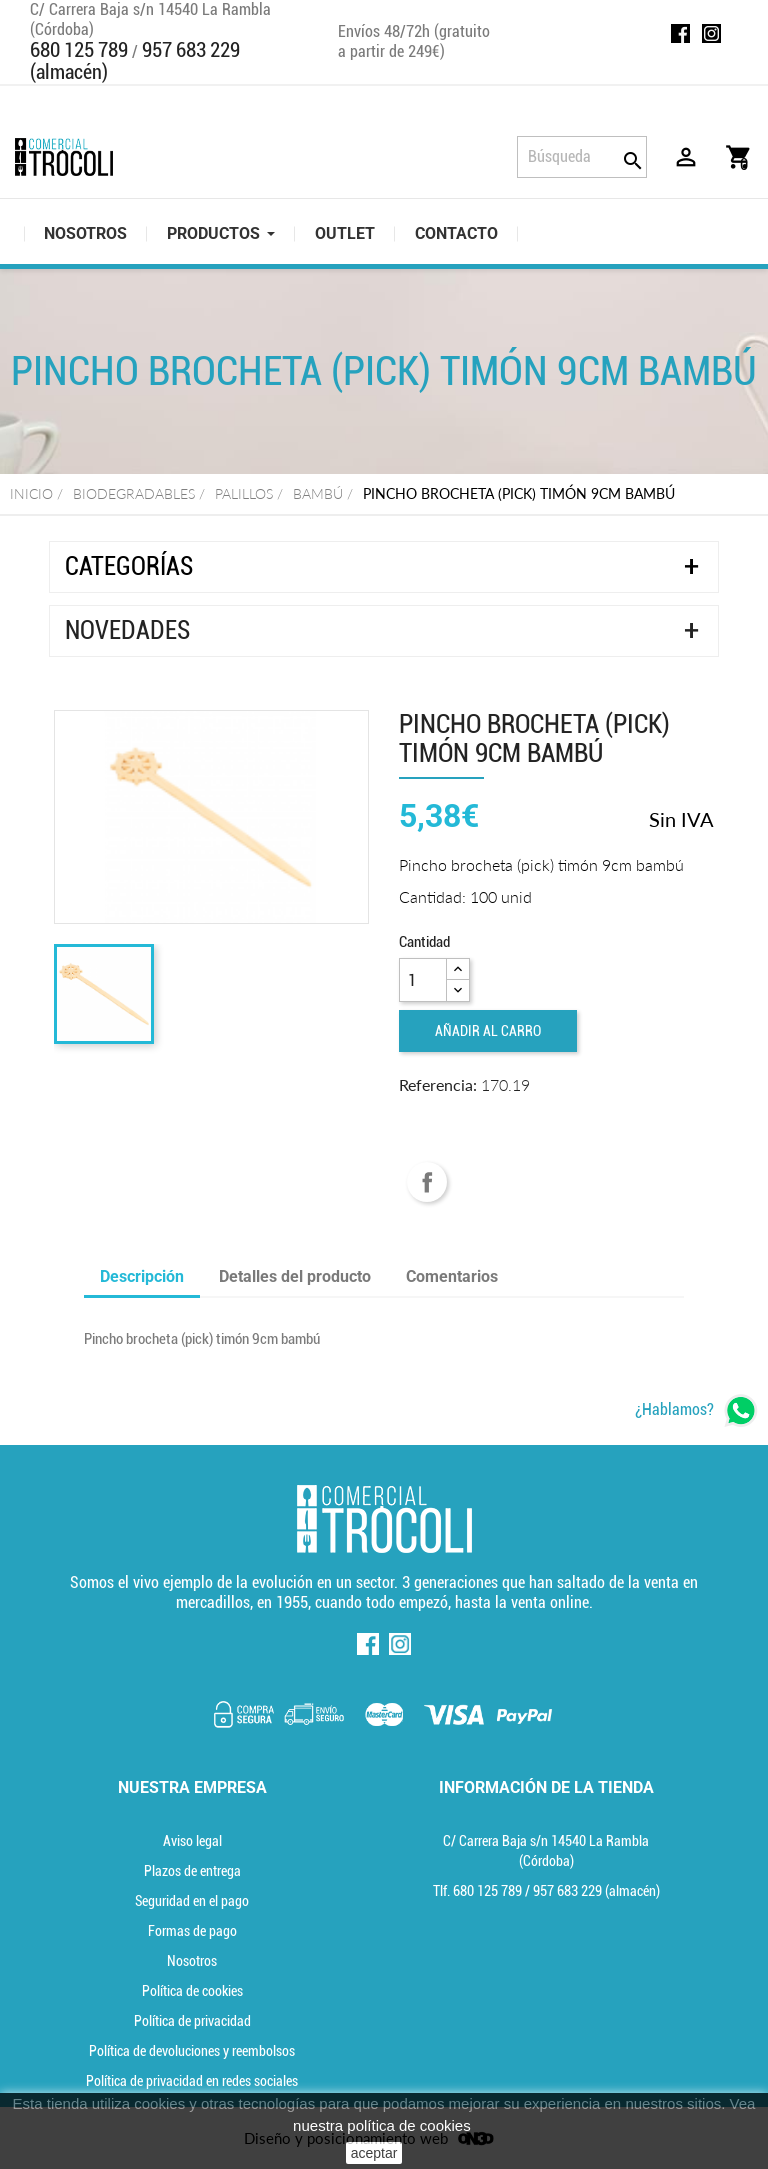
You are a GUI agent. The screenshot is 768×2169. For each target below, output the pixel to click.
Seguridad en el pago (192, 1901)
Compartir (427, 1182)
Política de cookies (192, 1991)
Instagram (711, 33)
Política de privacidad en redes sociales (192, 2081)
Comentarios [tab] (452, 1276)
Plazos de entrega (192, 1871)
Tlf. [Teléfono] (479, 1891)
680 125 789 (79, 50)
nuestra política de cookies (382, 2125)
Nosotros (192, 1961)
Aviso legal (192, 1841)
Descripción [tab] (142, 1276)
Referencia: (438, 1084)
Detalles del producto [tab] (295, 1276)
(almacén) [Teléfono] (596, 1891)
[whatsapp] (696, 1410)
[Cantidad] (423, 980)
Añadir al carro (488, 1031)
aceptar (374, 2153)
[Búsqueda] (582, 157)
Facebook (680, 33)
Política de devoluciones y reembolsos (192, 2051)
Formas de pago (192, 1931)
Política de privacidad (192, 2021)
